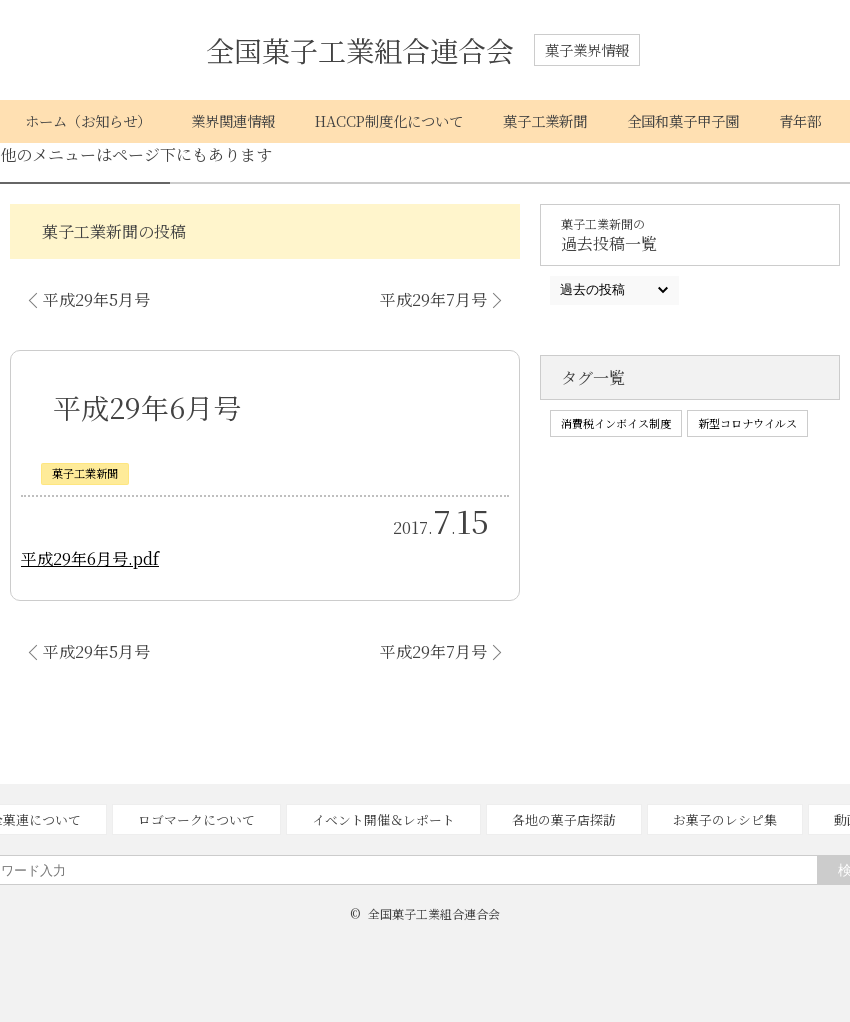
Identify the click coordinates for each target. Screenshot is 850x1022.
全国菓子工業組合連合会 (360, 50)
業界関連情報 (233, 120)
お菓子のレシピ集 (725, 819)
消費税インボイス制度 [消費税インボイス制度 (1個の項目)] (616, 423)
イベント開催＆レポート (383, 819)
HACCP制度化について (389, 120)
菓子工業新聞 (545, 120)
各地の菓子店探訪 (564, 819)
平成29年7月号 (433, 299)
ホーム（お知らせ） (88, 120)
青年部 (800, 120)
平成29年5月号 (96, 299)
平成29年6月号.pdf (90, 558)
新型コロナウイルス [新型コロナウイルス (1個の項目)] (747, 423)
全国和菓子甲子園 (683, 120)
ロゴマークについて (196, 819)
